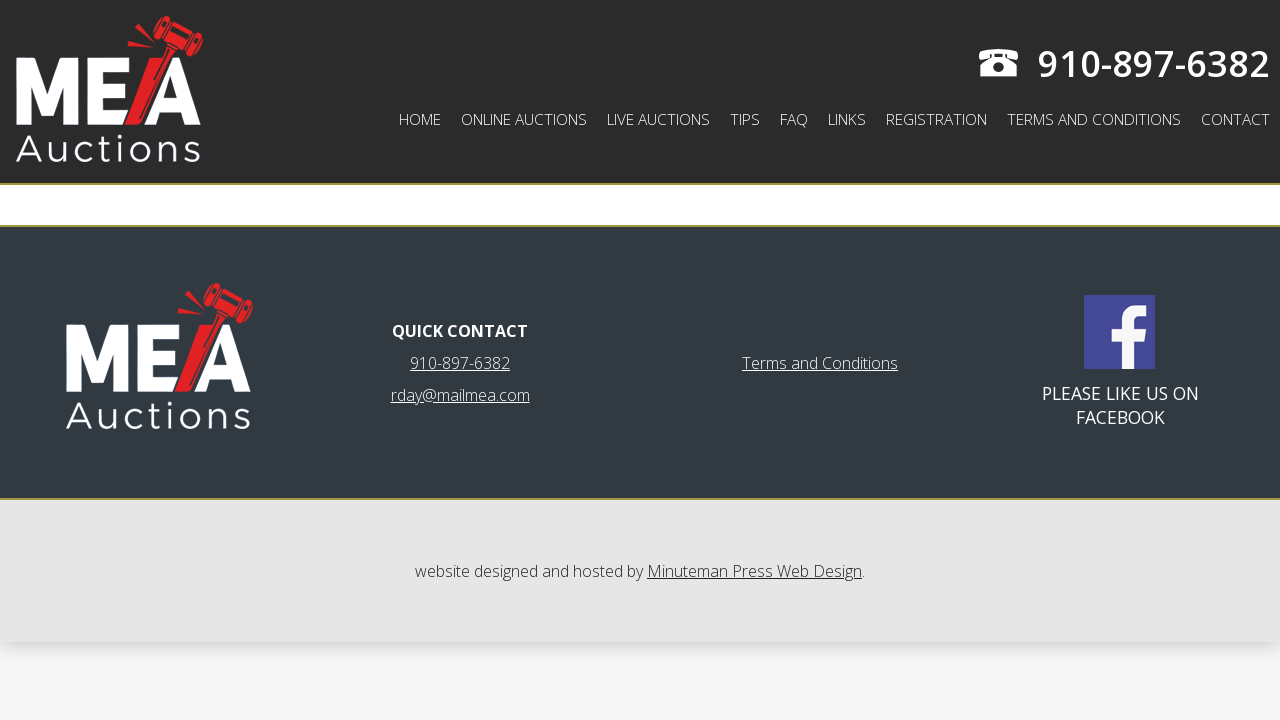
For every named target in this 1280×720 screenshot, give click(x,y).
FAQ (794, 119)
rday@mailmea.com (460, 395)
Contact (1235, 119)
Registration (936, 119)
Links (847, 119)
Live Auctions (658, 119)
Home (420, 119)
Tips (745, 119)
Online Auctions (524, 119)
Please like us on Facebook (1120, 405)
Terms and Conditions (1094, 119)
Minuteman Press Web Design (754, 571)
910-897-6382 (1154, 63)
